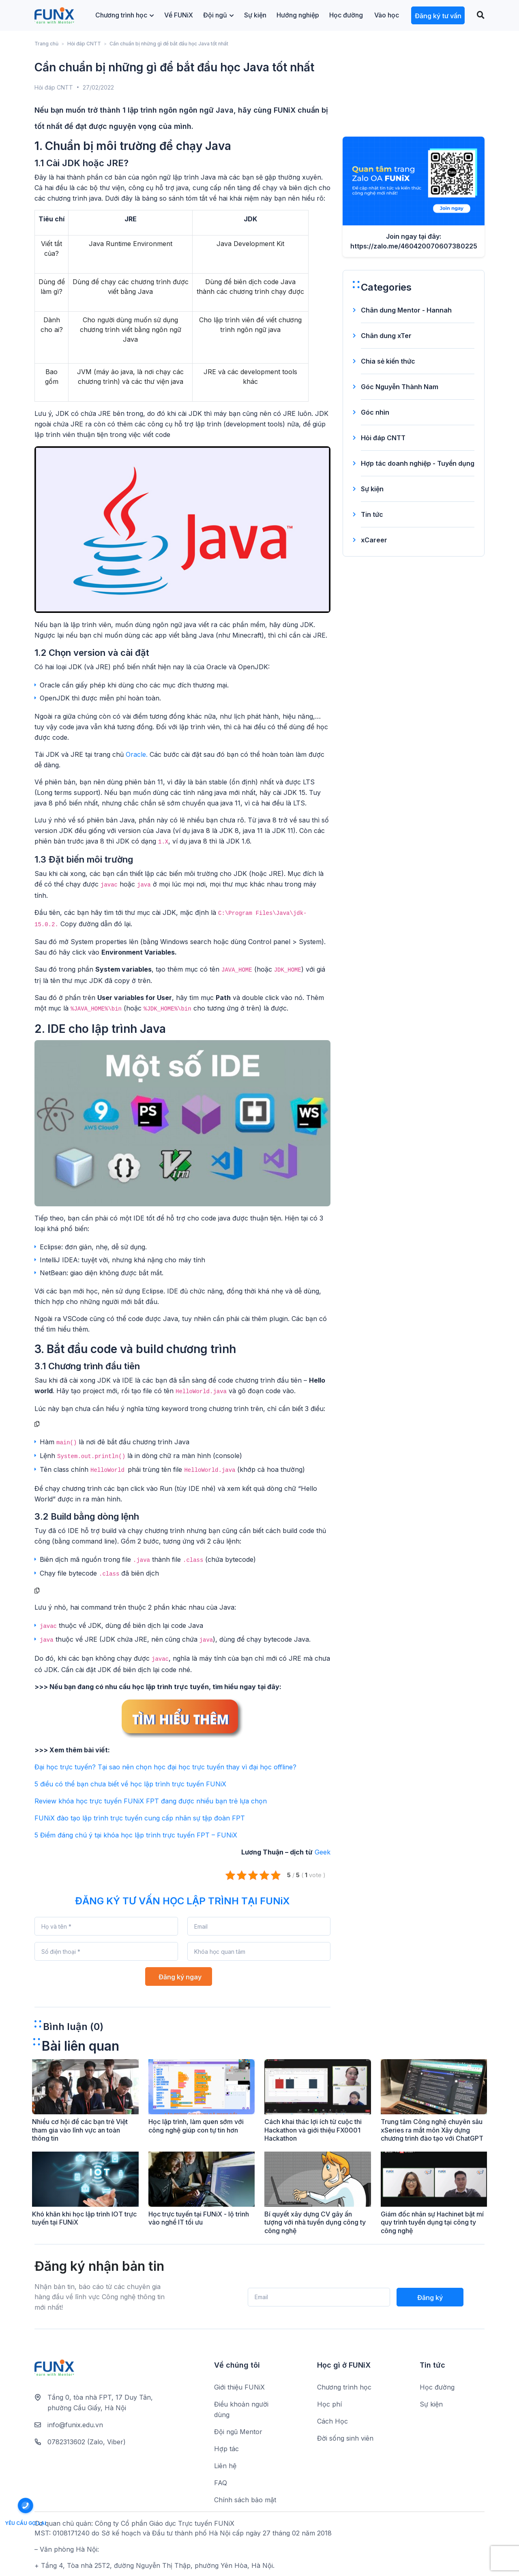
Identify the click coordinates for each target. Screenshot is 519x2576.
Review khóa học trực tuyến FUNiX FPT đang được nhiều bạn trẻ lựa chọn (150, 1801)
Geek (322, 1852)
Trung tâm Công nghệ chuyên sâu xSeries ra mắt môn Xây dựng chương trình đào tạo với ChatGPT (432, 2130)
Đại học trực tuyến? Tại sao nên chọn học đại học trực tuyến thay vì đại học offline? (165, 1767)
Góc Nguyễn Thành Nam (399, 387)
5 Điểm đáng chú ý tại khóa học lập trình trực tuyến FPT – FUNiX (135, 1835)
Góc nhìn (375, 412)
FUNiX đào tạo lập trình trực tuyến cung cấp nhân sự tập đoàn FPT (139, 1818)
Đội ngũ (218, 15)
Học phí (329, 2404)
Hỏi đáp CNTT (84, 44)
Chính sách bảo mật (245, 2500)
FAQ (220, 2483)
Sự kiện (255, 15)
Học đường (346, 15)
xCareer (374, 540)
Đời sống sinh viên (345, 2438)
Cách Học (332, 2421)
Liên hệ (225, 2466)
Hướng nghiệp (298, 15)
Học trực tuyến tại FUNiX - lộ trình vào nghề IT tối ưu (198, 2218)
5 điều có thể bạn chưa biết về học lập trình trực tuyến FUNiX (130, 1784)
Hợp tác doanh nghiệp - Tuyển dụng (417, 463)
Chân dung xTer (386, 336)
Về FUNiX (178, 15)
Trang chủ (46, 44)
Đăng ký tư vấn (438, 16)
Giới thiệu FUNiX (239, 2387)
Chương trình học (124, 15)
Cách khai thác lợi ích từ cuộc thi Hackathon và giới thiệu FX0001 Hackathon (313, 2130)
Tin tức (372, 514)
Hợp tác (226, 2449)
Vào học (386, 15)
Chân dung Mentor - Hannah (406, 310)
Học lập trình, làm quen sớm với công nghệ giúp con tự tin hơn (196, 2126)
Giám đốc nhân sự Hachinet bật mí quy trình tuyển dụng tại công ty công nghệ (432, 2222)
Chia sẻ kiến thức (388, 361)
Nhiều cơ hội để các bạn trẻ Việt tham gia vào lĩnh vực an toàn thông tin (80, 2130)
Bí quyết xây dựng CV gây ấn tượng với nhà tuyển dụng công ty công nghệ (315, 2222)
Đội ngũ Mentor (238, 2432)
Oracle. (138, 754)
